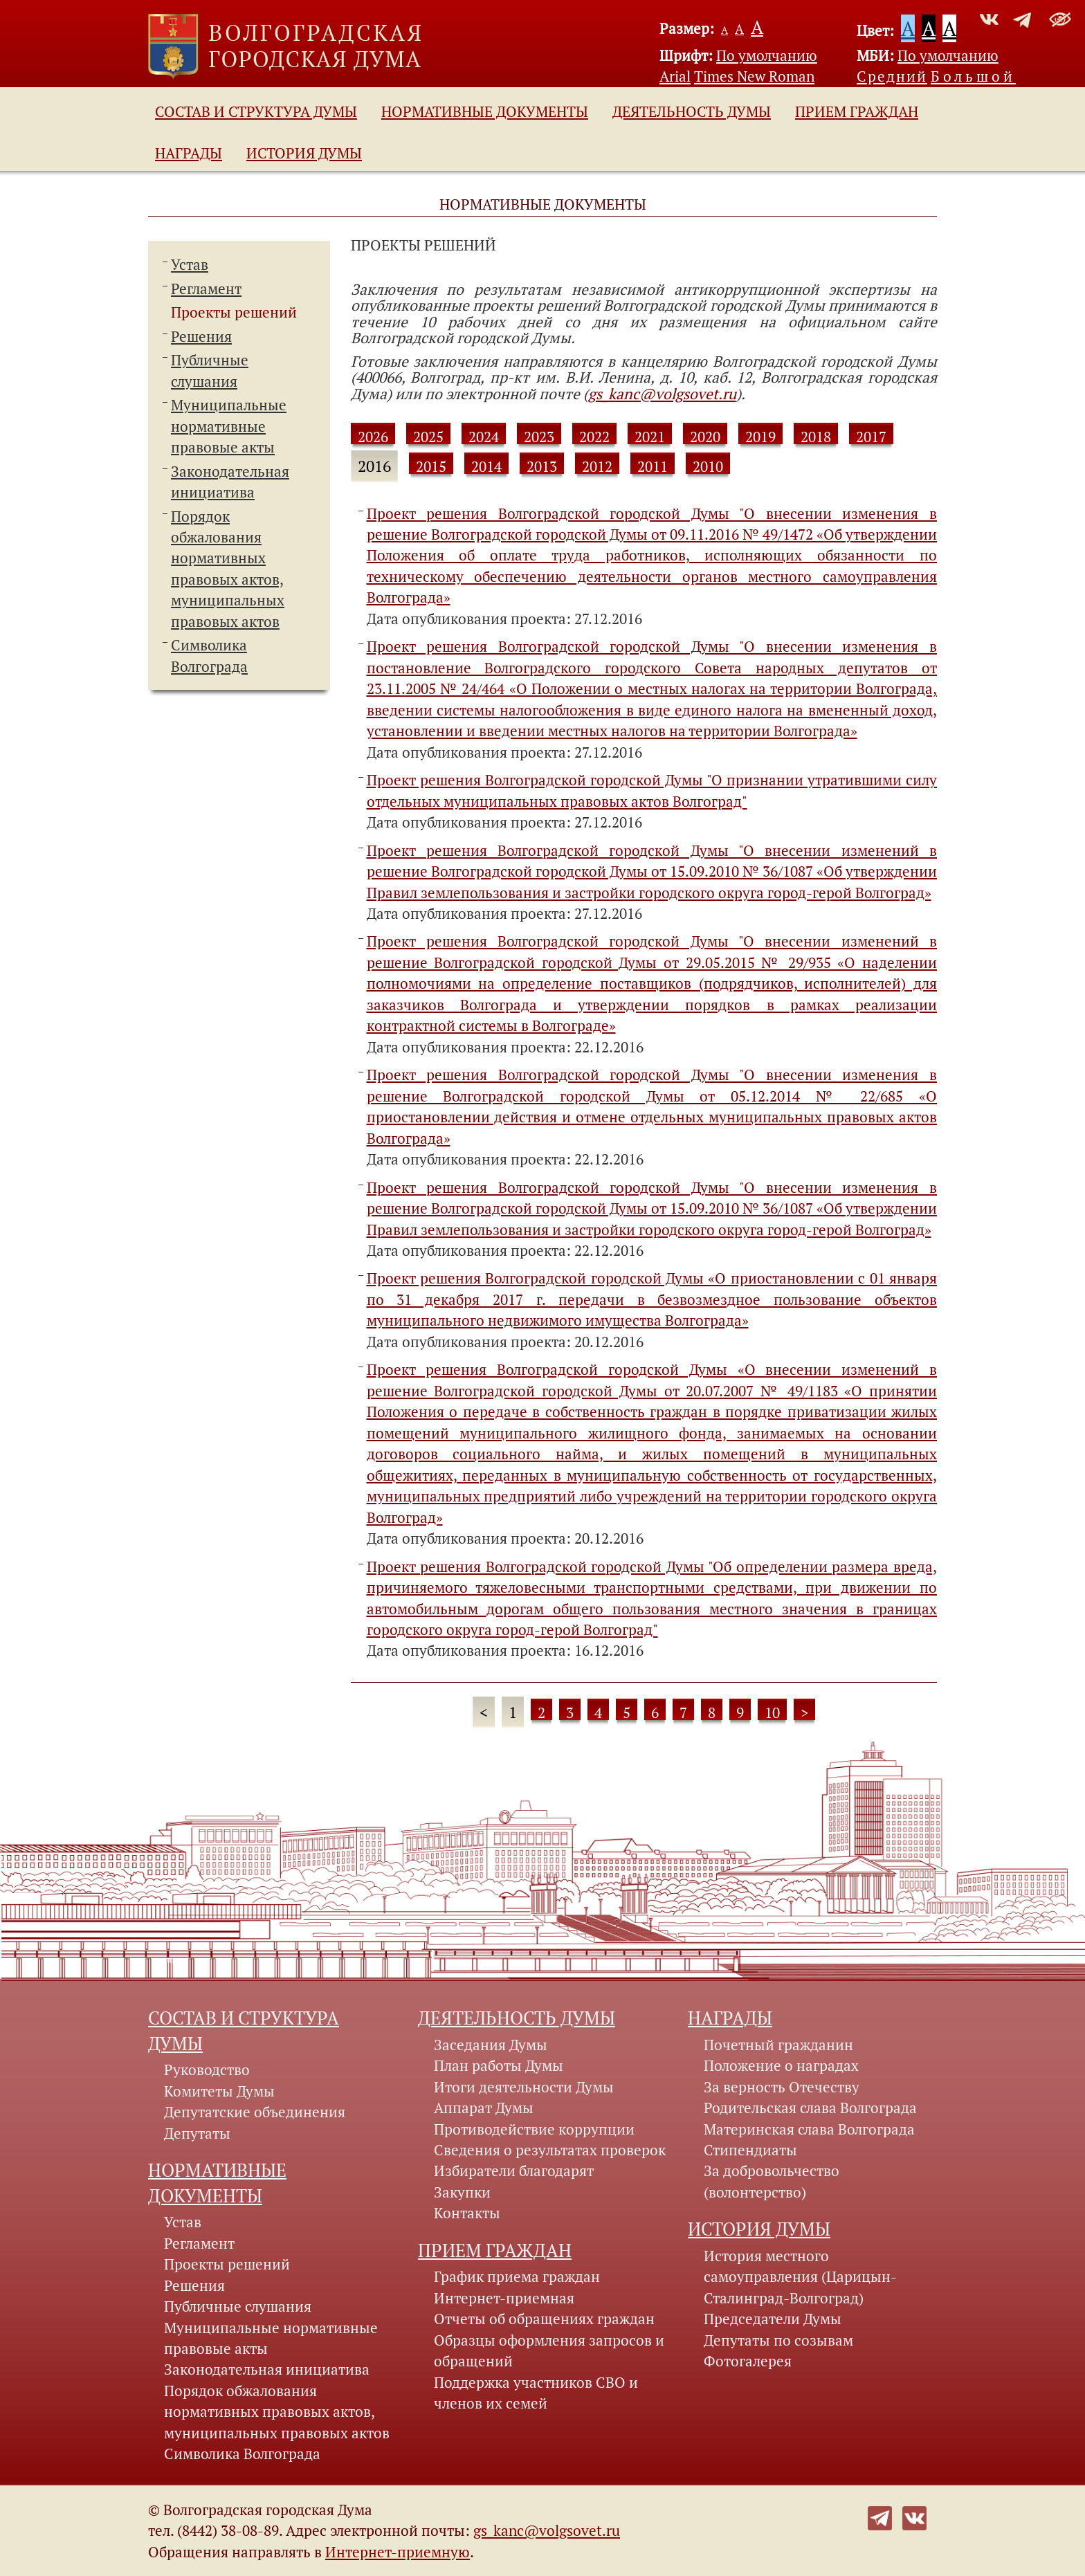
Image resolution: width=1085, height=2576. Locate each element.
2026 (373, 436)
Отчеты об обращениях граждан (544, 2318)
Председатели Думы (772, 2318)
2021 (650, 436)
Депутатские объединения (254, 2111)
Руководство (207, 2069)
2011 (652, 466)
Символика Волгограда (242, 2453)
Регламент (206, 288)
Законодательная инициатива (267, 2369)
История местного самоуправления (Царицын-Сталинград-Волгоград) (800, 2277)
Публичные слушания (237, 2306)
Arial (675, 76)
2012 (597, 466)
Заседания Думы (490, 2044)
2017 (871, 436)
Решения (201, 336)
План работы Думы (498, 2065)
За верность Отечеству (781, 2087)
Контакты (467, 2212)
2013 (542, 466)
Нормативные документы (484, 111)
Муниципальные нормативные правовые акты (228, 426)
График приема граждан (517, 2276)
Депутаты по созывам (778, 2340)
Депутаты (197, 2133)
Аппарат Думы (484, 2107)
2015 (431, 466)
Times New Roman (754, 76)
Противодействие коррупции (534, 2129)
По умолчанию (766, 55)
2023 (539, 436)
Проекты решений (234, 312)
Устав (189, 264)
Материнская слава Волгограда (809, 2129)
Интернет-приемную (397, 2551)
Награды (188, 153)
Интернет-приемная (504, 2298)
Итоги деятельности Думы (524, 2087)
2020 (705, 436)
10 (772, 1712)
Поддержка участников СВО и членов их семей (536, 2393)
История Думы (304, 153)
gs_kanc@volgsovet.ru (662, 393)
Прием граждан (856, 111)
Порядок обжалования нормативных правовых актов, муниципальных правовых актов (277, 2411)
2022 (594, 436)
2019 (760, 436)
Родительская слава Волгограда (810, 2107)
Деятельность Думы (691, 111)
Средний (892, 76)
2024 (483, 436)
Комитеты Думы (219, 2091)
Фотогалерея (748, 2361)
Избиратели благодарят (514, 2170)
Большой (973, 76)
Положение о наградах (781, 2065)
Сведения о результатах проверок (550, 2149)
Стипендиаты (750, 2149)
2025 (428, 436)
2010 (708, 466)
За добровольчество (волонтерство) (771, 2181)
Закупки (462, 2192)
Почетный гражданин (778, 2044)
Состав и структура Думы (256, 111)
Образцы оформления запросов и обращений (549, 2350)
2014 (486, 466)
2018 (816, 436)
